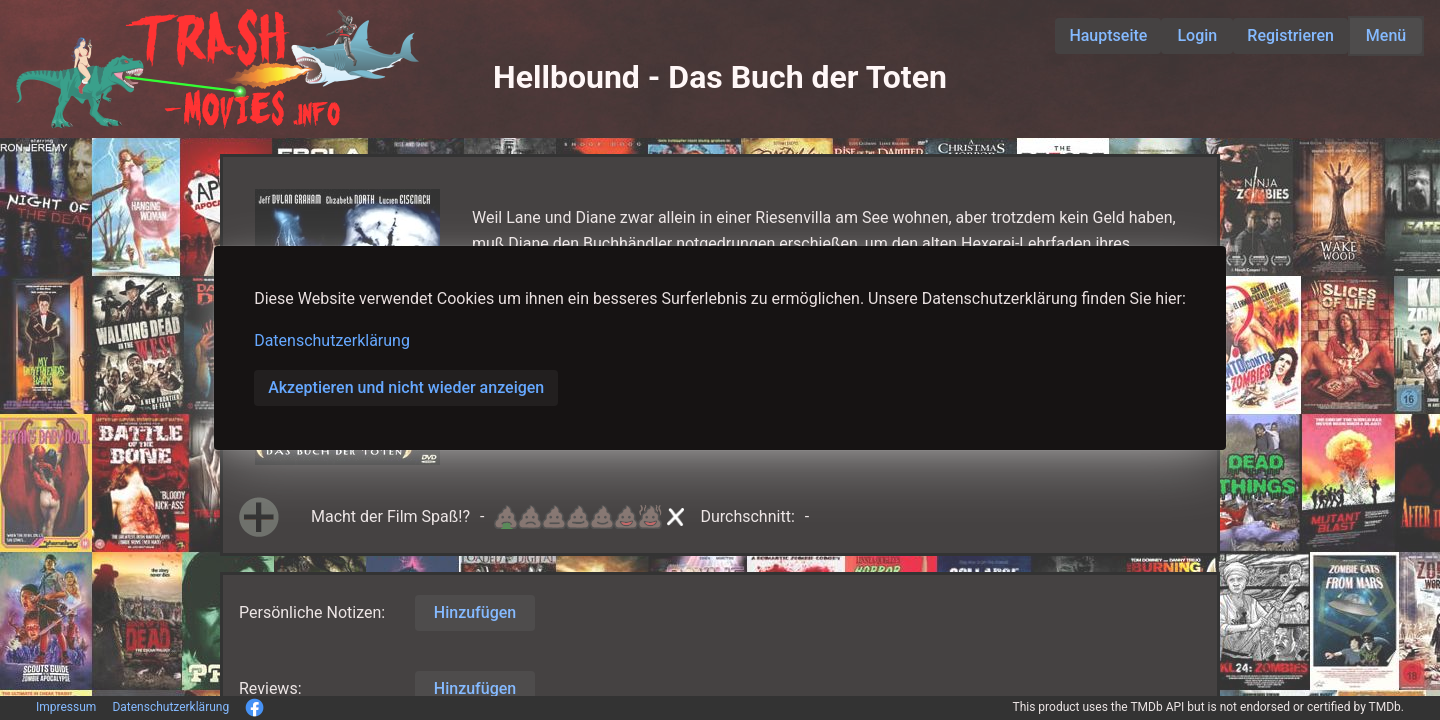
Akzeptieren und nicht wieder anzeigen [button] (406, 387)
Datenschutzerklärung (332, 340)
